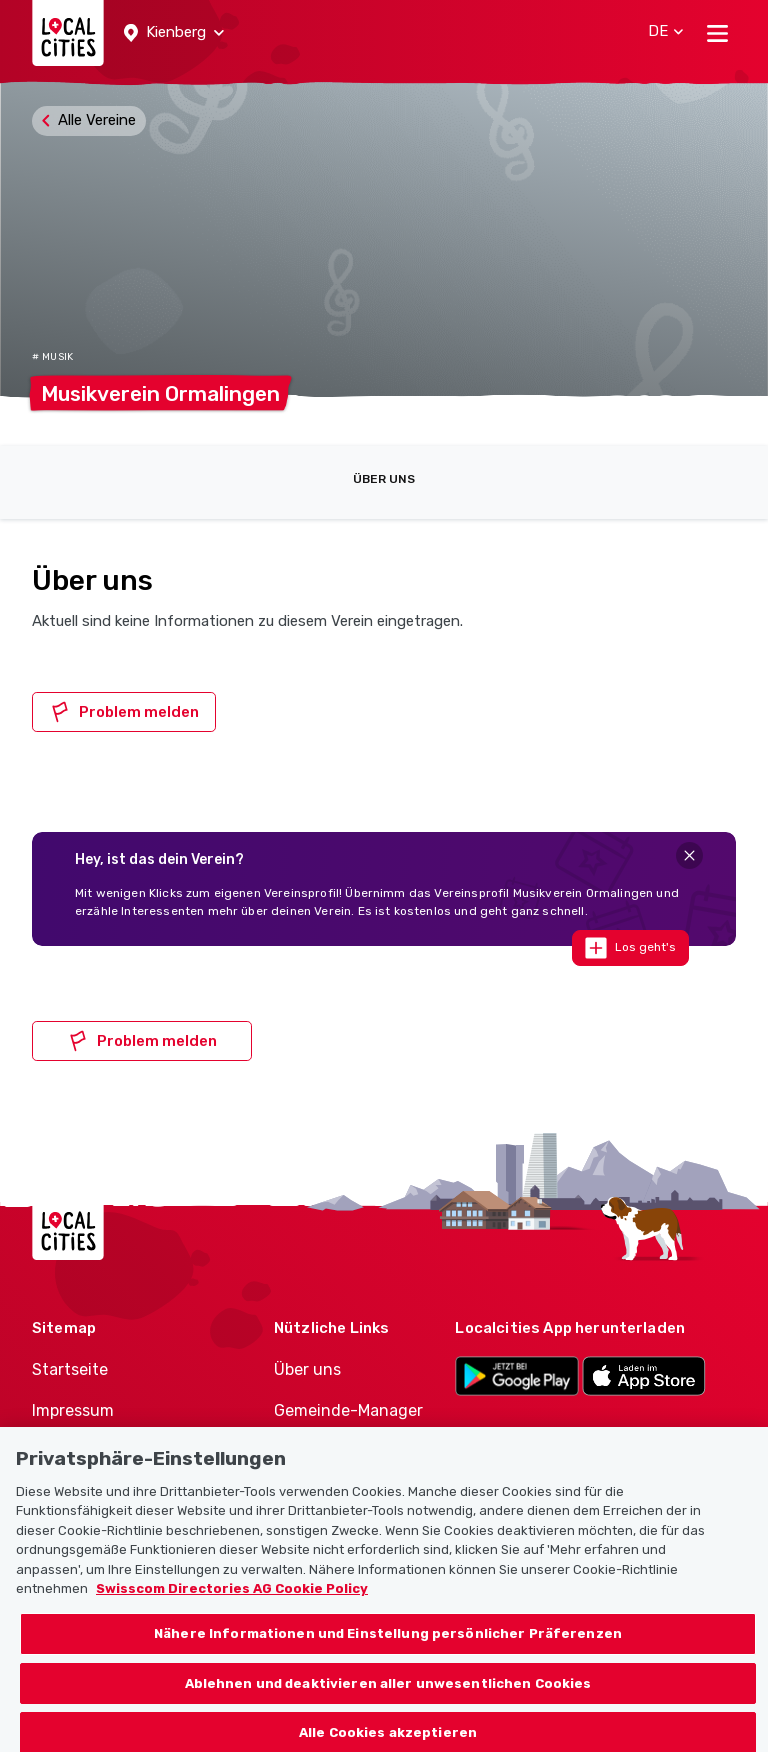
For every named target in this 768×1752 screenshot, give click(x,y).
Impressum (73, 1410)
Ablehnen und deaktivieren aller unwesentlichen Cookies (388, 1708)
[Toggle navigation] (717, 33)
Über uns (384, 479)
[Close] (689, 855)
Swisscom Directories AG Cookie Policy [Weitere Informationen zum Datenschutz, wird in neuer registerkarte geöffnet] (232, 1614)
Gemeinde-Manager (348, 1410)
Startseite (70, 1369)
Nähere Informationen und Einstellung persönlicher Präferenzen (388, 1658)
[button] (174, 33)
